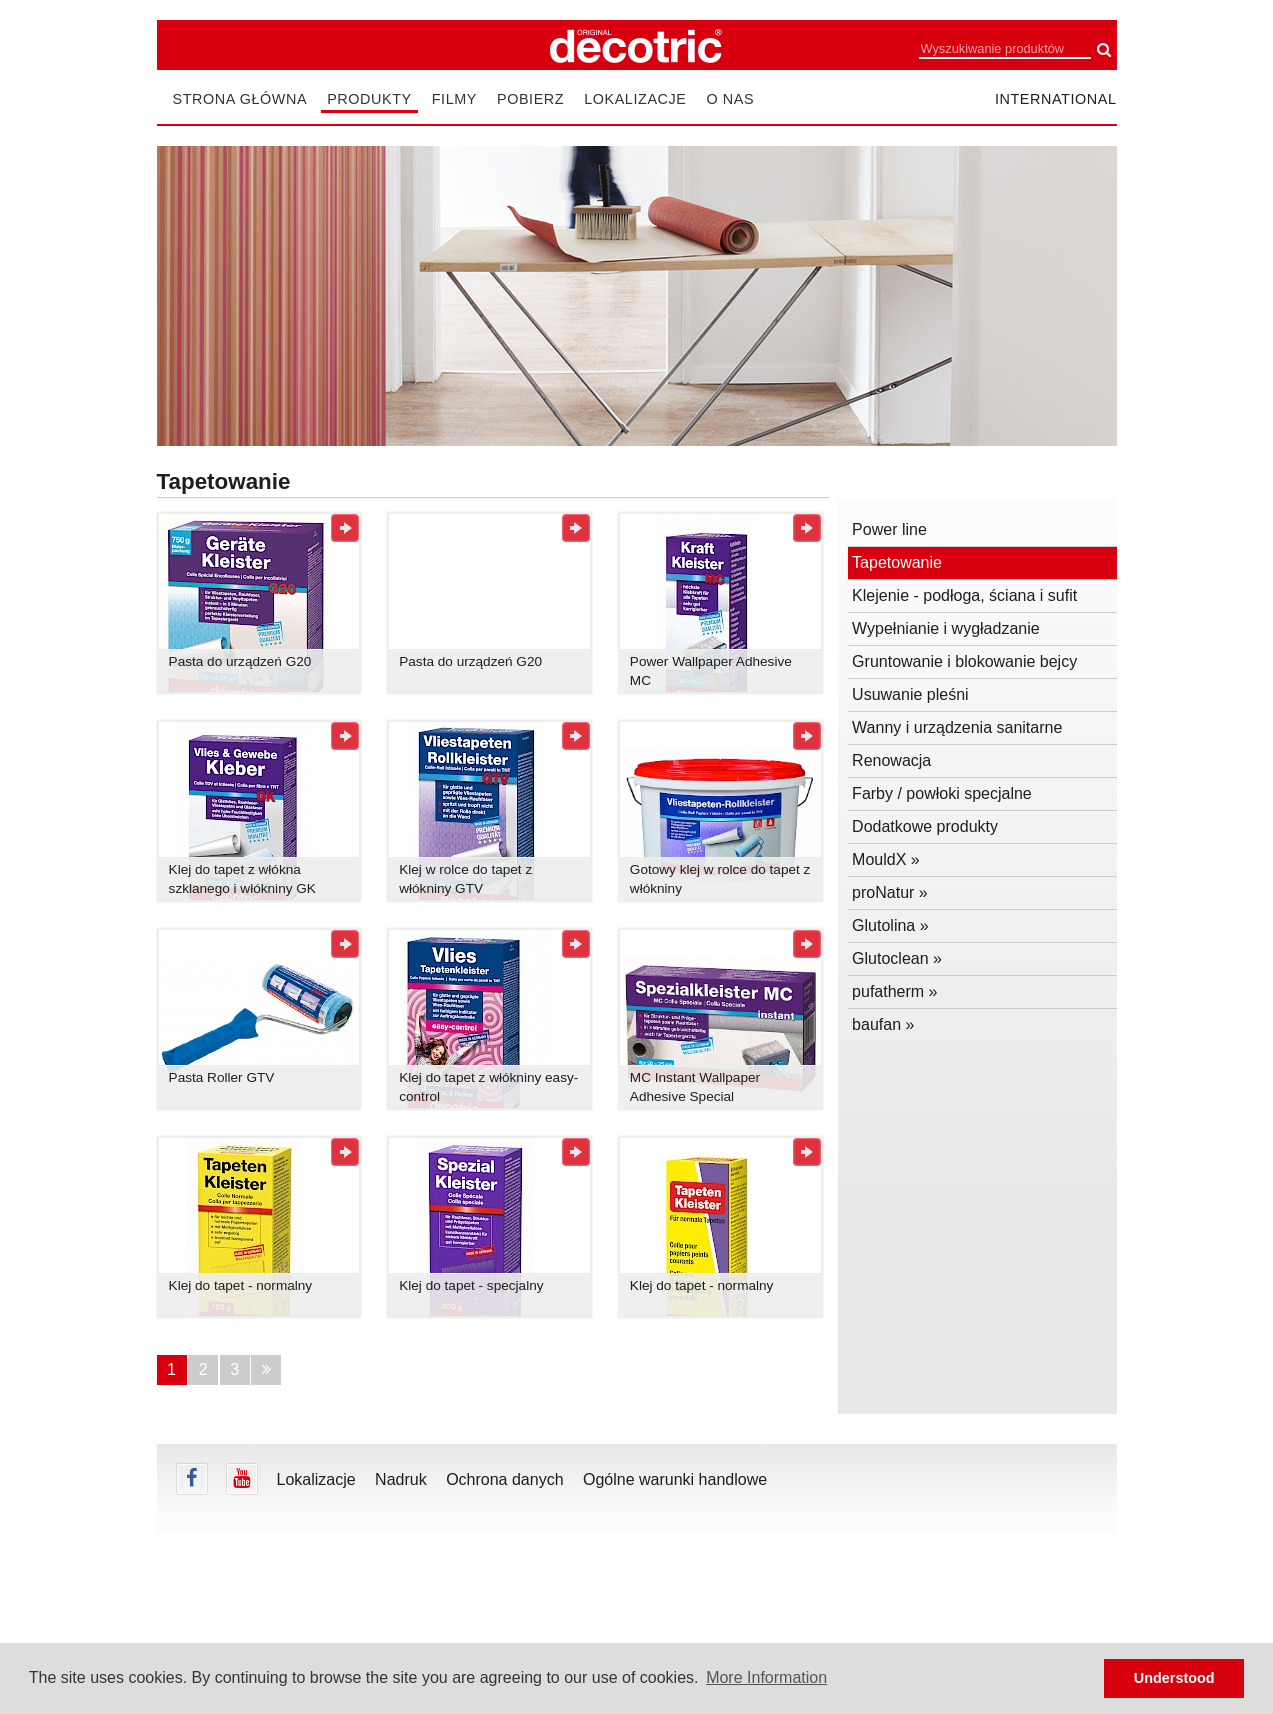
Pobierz (530, 99)
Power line (889, 529)
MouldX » (886, 859)
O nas (730, 99)
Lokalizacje (635, 99)
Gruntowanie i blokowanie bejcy (964, 661)
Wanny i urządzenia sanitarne (957, 727)
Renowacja (891, 760)
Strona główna (240, 99)
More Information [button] (766, 1677)
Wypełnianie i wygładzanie (946, 628)
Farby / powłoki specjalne (942, 793)
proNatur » (890, 892)
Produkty (369, 99)
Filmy (454, 99)
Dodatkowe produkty (925, 826)
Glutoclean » (897, 958)
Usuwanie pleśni (910, 694)
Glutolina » (890, 925)
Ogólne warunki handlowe (675, 1479)
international (1056, 99)
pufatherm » (894, 991)
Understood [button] (1174, 1678)
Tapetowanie (897, 562)
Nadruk (401, 1479)
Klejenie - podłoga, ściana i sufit (964, 595)
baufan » (883, 1024)
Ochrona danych (504, 1479)
